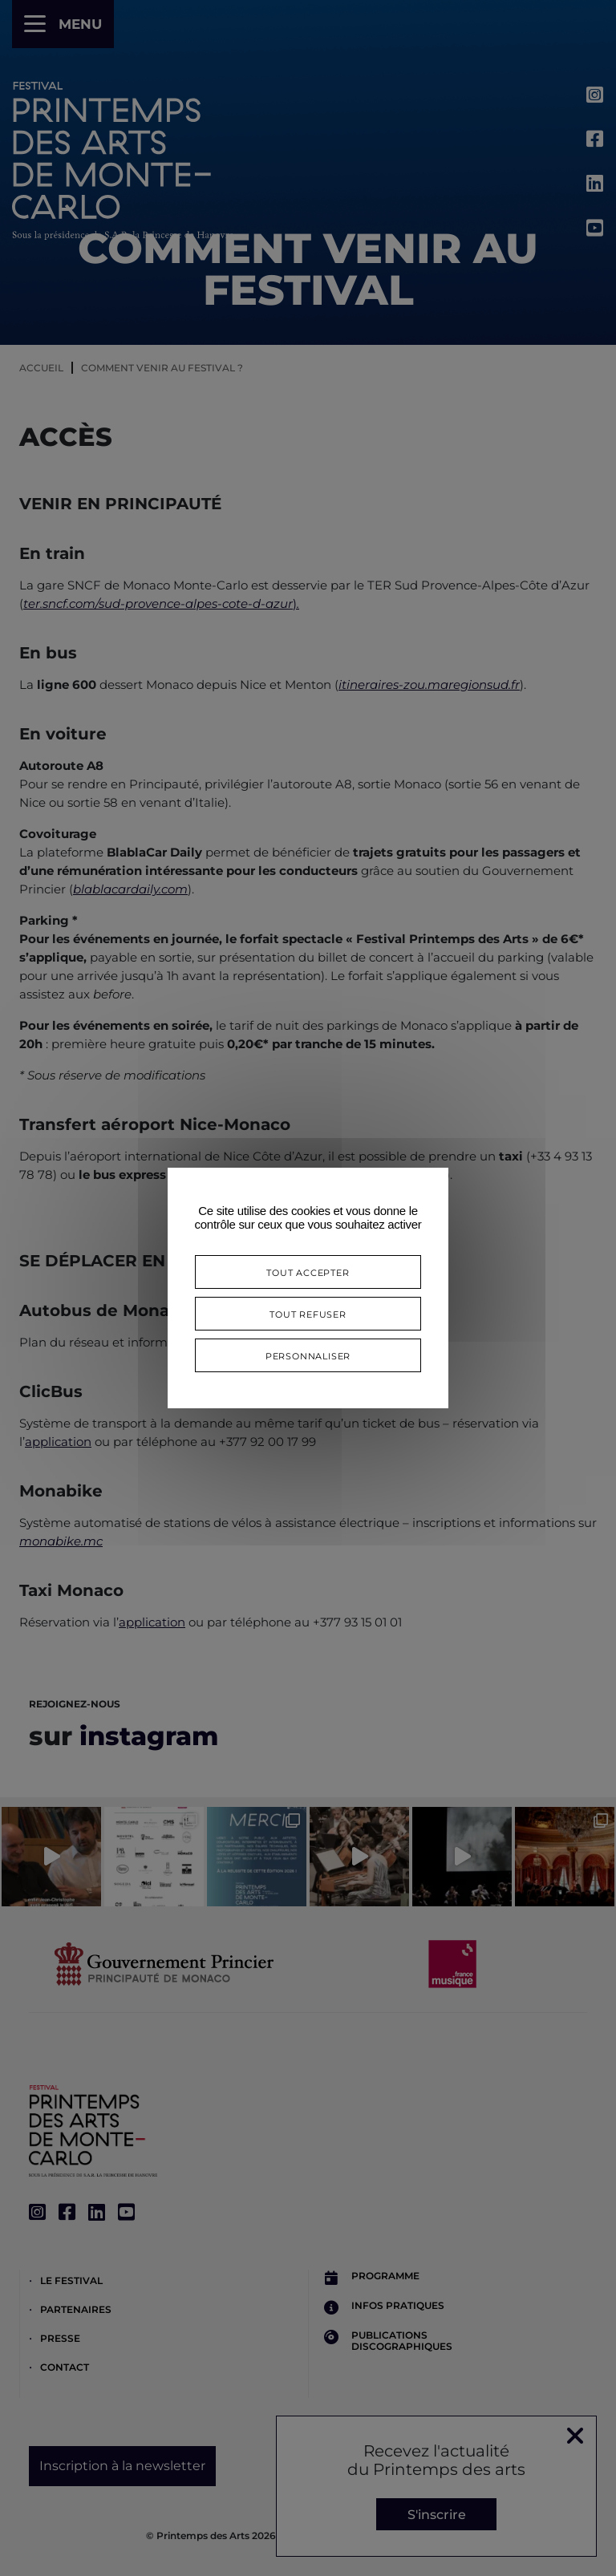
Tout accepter (307, 1271)
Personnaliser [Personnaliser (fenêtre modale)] (308, 1355)
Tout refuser (308, 1313)
